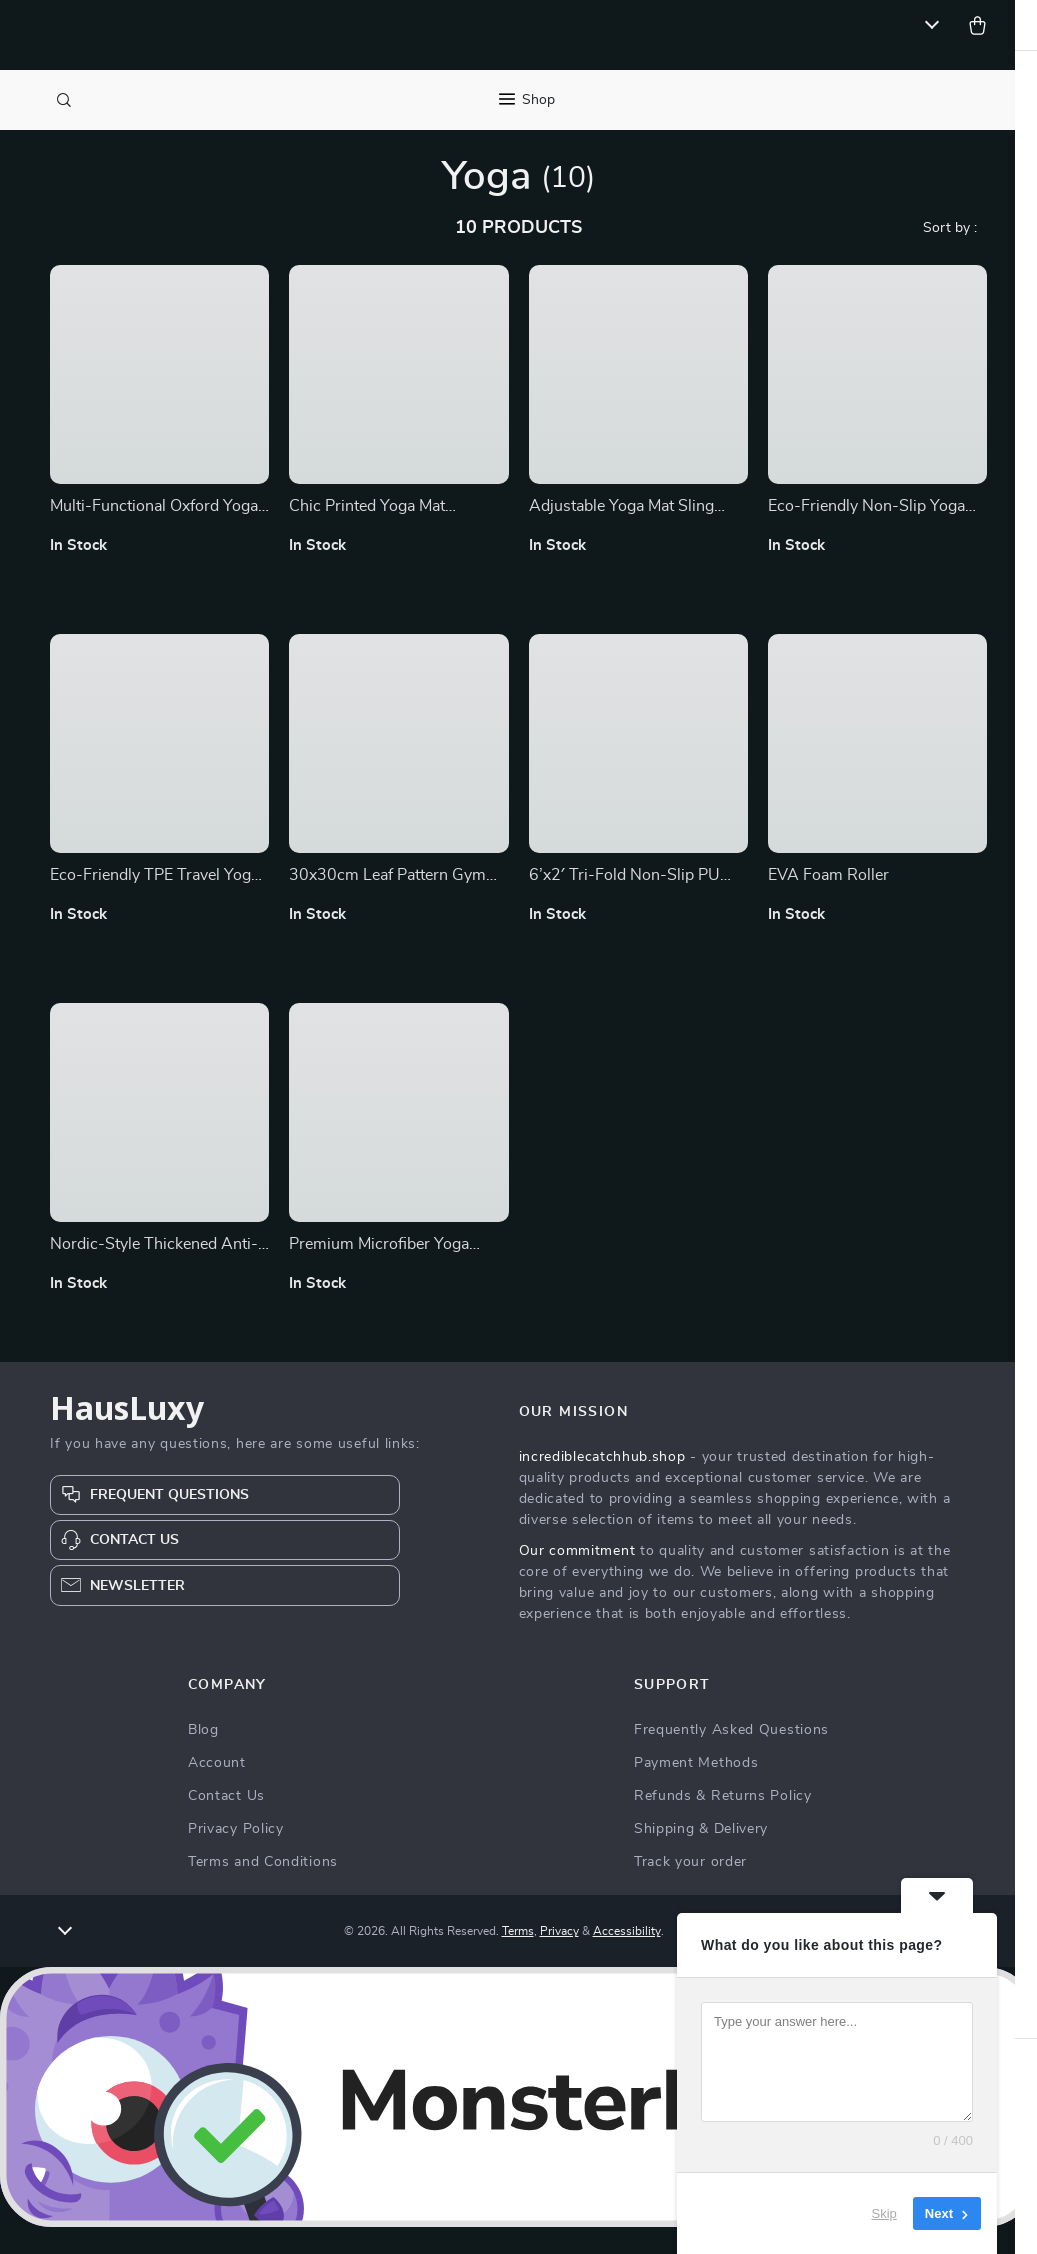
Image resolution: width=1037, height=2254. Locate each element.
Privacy (559, 1959)
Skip (884, 2213)
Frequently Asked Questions (731, 1758)
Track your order (690, 1890)
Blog (203, 1758)
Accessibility (627, 1959)
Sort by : (950, 255)
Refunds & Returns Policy (723, 1824)
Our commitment (577, 1579)
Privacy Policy (236, 1857)
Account (217, 1791)
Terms (518, 1959)
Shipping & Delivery (701, 1857)
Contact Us (226, 1824)
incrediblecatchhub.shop (602, 1485)
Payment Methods (696, 1791)
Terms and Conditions (263, 1890)
